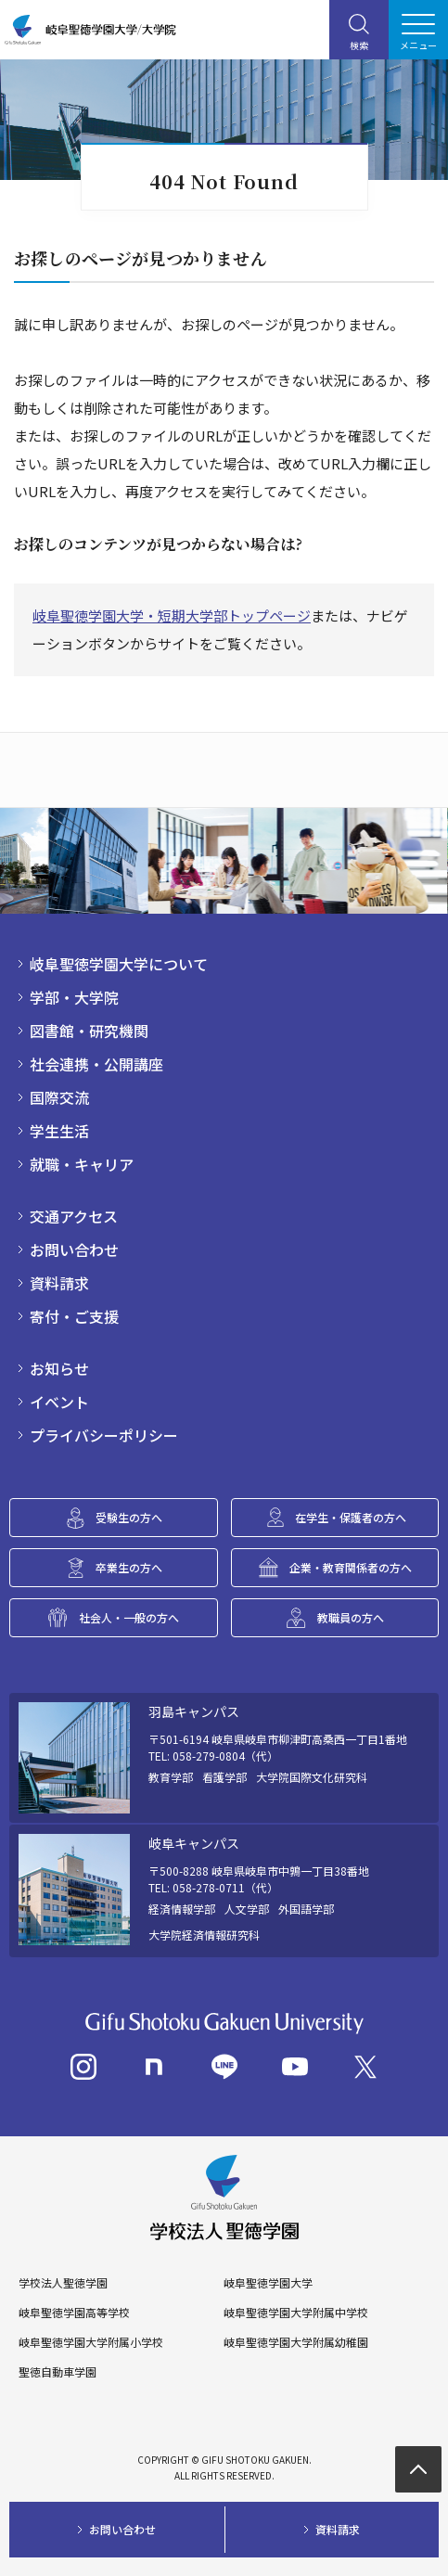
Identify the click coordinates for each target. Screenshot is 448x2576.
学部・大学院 (74, 997)
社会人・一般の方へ (129, 1617)
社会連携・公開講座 (96, 1064)
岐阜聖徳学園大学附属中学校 (296, 2312)
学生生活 (59, 1130)
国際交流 (59, 1097)
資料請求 (59, 1282)
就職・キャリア (82, 1164)
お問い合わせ (74, 1249)
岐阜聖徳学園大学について (119, 963)
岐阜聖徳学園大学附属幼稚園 (296, 2342)
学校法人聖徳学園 (63, 2282)
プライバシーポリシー (104, 1435)
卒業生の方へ (129, 1567)
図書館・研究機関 (89, 1030)
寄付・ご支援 (74, 1316)
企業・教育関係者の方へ (350, 1567)
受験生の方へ (129, 1517)
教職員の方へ (350, 1617)
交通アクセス (74, 1216)
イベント (59, 1401)
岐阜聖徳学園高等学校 (74, 2312)
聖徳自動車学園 (57, 2371)
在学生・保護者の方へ (350, 1517)
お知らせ (59, 1368)
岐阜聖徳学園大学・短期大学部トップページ (171, 615)
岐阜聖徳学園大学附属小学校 (91, 2342)
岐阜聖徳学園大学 (268, 2282)
